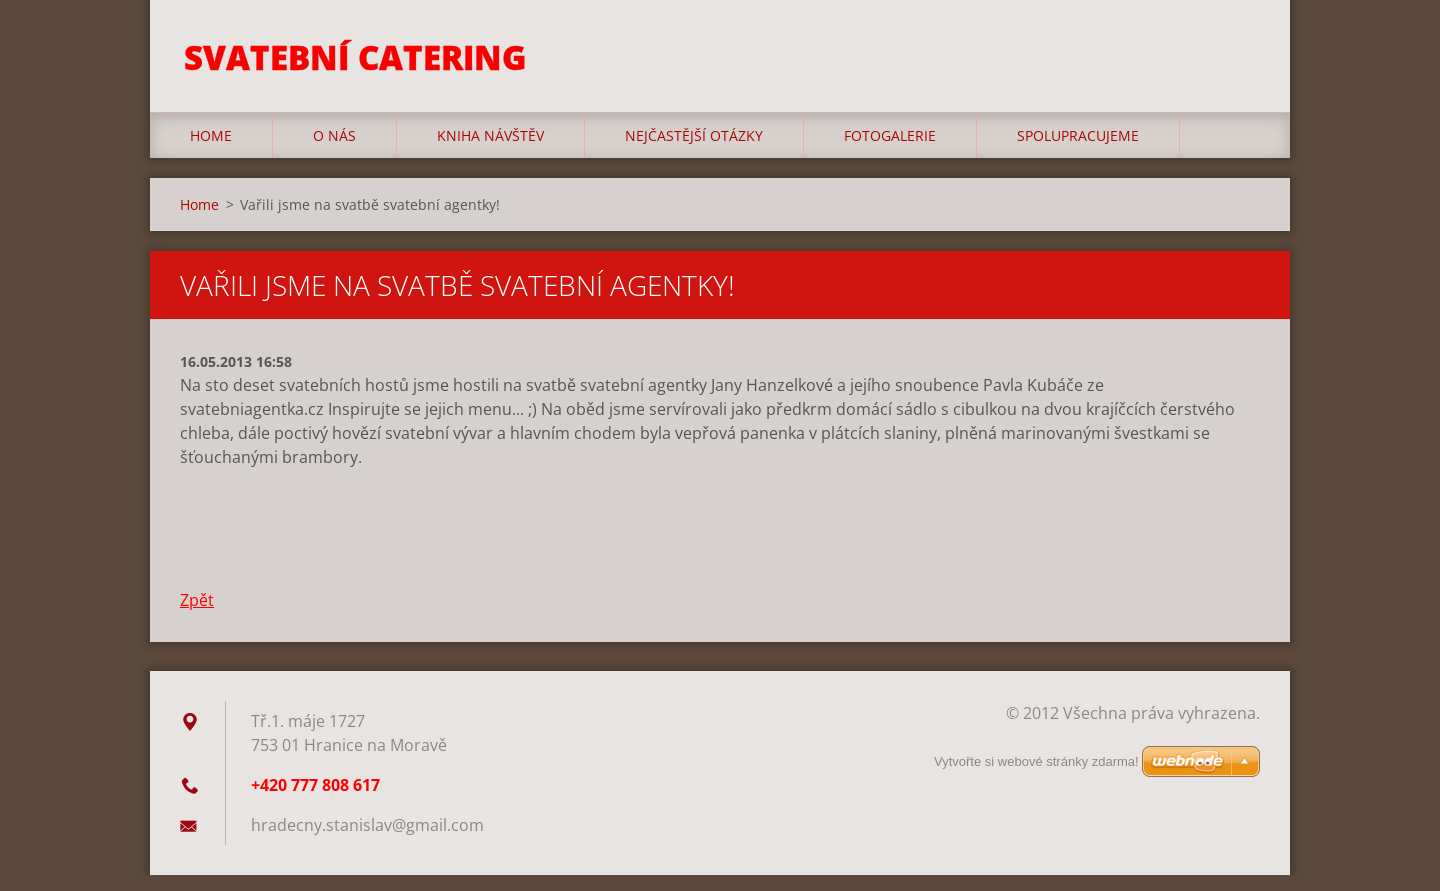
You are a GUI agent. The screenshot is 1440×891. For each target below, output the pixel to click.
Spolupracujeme (1078, 151)
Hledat (1238, 58)
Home (211, 151)
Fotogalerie (890, 151)
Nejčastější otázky (694, 151)
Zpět (197, 616)
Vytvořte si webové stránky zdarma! (1036, 777)
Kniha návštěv (490, 151)
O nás (334, 151)
